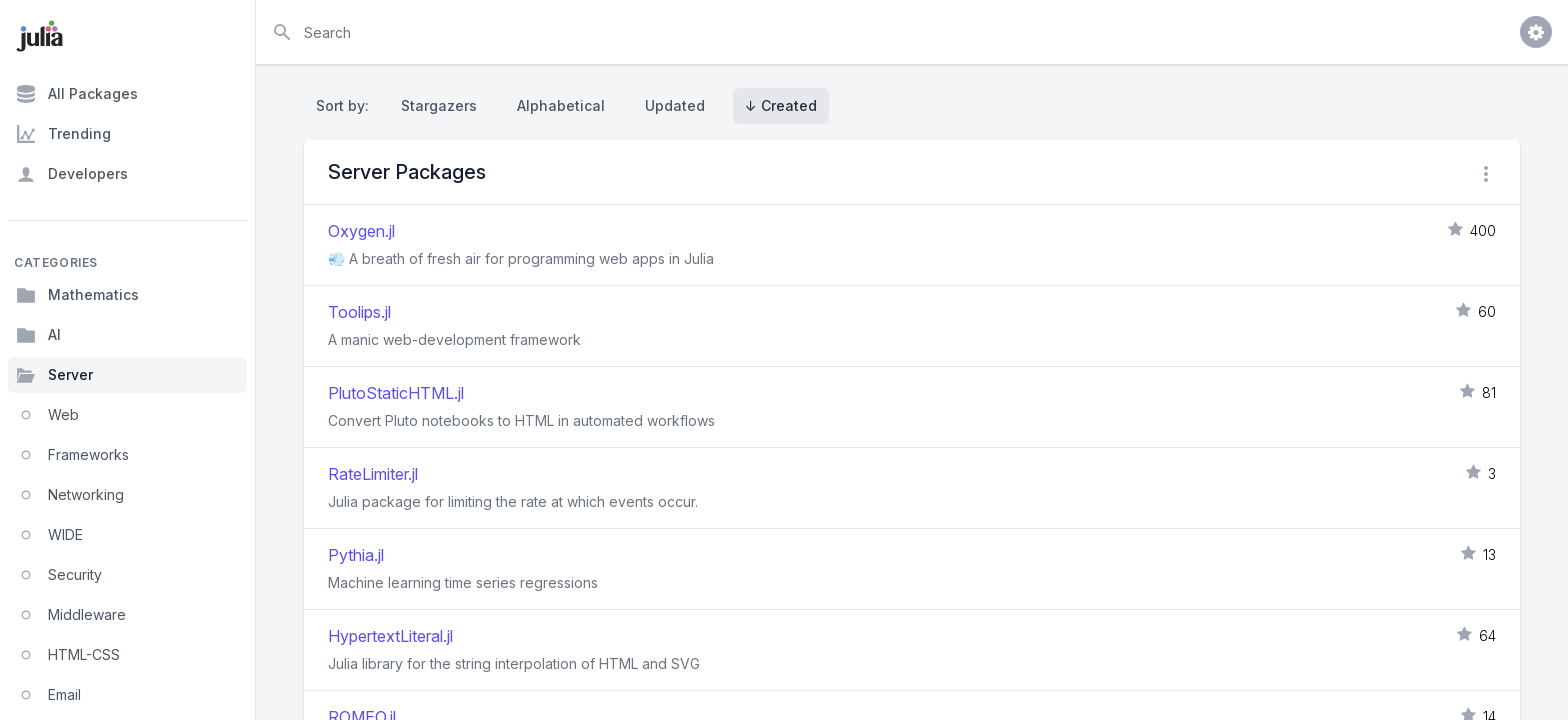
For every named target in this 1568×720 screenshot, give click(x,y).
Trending (63, 134)
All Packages (77, 94)
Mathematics (77, 295)
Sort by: (346, 105)
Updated (675, 105)
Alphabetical (561, 105)
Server (54, 375)
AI (38, 335)
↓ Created (781, 105)
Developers (72, 174)
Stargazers (439, 105)
